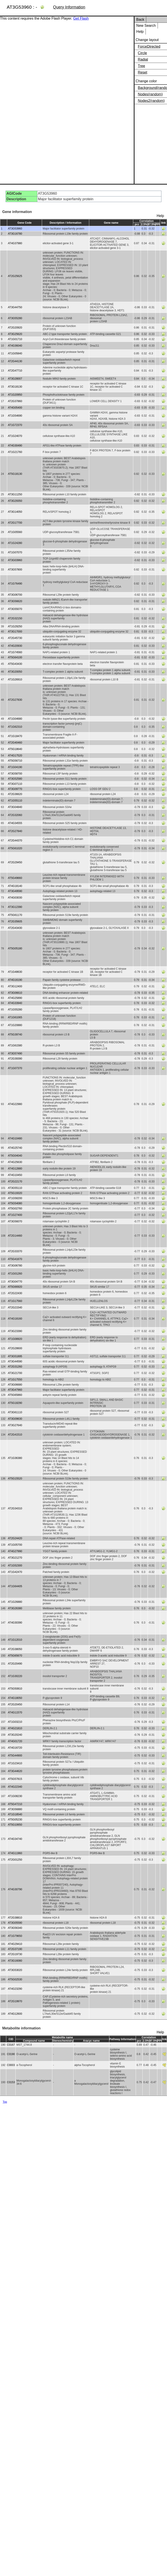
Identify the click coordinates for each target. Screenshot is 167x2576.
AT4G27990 (15, 1551)
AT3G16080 (15, 1960)
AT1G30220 (15, 1676)
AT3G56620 (15, 601)
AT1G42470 (15, 1572)
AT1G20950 (15, 394)
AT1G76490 (15, 583)
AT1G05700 (15, 1544)
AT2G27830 (15, 699)
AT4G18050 (15, 1698)
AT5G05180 (15, 948)
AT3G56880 (15, 1809)
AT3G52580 (15, 778)
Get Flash (81, 18)
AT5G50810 (15, 1688)
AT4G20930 (15, 645)
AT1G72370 (15, 425)
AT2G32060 (15, 815)
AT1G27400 (15, 1215)
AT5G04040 (15, 1155)
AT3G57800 (15, 569)
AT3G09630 (15, 1418)
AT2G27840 (15, 831)
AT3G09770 (15, 789)
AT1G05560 (15, 532)
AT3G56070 (15, 1221)
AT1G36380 (15, 1458)
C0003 (11, 2065)
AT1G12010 (15, 1639)
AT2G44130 (15, 361)
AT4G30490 (15, 445)
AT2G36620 (15, 794)
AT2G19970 (15, 2001)
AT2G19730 (15, 1954)
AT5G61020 (15, 848)
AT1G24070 (15, 436)
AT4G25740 (15, 1147)
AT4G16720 (15, 1747)
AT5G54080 (15, 1203)
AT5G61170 (15, 915)
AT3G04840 (15, 807)
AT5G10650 (15, 1824)
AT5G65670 (15, 1655)
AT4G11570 (15, 1712)
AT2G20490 (15, 1663)
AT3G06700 (15, 594)
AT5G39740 (15, 1034)
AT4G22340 (15, 1786)
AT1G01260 (15, 1273)
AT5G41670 (15, 1259)
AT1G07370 (15, 1068)
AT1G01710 (15, 339)
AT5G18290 (15, 1403)
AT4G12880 (15, 1168)
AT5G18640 (15, 749)
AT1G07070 (15, 552)
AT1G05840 (15, 353)
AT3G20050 (15, 671)
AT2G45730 (15, 638)
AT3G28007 (15, 378)
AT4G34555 (15, 823)
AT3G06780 (15, 1265)
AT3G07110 (15, 783)
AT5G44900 (15, 1755)
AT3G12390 (15, 907)
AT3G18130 (15, 386)
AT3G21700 (15, 1373)
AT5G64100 (15, 657)
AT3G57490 (15, 1053)
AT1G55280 (15, 1009)
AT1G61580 (15, 1045)
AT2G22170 (15, 1181)
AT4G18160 (15, 1318)
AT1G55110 (15, 800)
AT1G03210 (15, 1721)
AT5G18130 (15, 473)
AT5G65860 (15, 1394)
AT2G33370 (15, 1251)
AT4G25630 (15, 1162)
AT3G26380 (15, 1608)
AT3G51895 (15, 1356)
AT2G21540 (15, 1307)
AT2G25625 (15, 276)
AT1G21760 (15, 452)
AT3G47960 (15, 1389)
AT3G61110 (15, 1412)
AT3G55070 (15, 609)
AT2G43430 (15, 928)
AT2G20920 (15, 327)
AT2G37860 (15, 401)
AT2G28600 (15, 1348)
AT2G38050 (15, 1649)
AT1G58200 (15, 1198)
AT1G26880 (15, 1601)
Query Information (69, 7)
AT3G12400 (15, 986)
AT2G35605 (15, 921)
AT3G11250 (15, 494)
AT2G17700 (15, 522)
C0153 (11, 2082)
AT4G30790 (15, 1889)
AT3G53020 (15, 1970)
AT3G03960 (15, 560)
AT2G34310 (15, 1508)
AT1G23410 (15, 1763)
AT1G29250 (15, 626)
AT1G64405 (15, 1586)
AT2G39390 (15, 1058)
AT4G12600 (15, 2013)
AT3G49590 (15, 891)
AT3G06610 (15, 992)
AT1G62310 (15, 726)
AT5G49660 (15, 878)
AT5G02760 (15, 1208)
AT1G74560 (15, 652)
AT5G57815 (15, 1779)
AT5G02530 (15, 1979)
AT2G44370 (15, 840)
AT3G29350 (15, 500)
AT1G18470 (15, 736)
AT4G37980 (15, 243)
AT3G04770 (15, 1281)
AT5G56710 (15, 760)
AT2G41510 (15, 1434)
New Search (146, 25)
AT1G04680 (15, 718)
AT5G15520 (15, 1478)
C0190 (11, 2054)
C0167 (11, 2044)
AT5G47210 (15, 1804)
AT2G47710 (15, 370)
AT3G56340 (15, 1927)
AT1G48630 (15, 971)
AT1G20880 (15, 1025)
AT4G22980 (15, 1104)
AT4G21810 (15, 1728)
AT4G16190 (15, 979)
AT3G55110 (15, 1188)
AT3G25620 (15, 334)
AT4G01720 (15, 1741)
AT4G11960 (15, 1853)
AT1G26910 (15, 679)
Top (5, 2101)
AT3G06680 (15, 1384)
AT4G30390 (15, 1622)
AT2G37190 (15, 1949)
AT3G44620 (15, 1771)
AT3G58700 (15, 773)
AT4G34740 (15, 1839)
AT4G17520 (15, 755)
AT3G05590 (15, 1922)
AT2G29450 (15, 862)
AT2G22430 (15, 1293)
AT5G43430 (15, 663)
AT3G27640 (15, 1425)
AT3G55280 (15, 318)
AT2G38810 (15, 1917)
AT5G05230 (15, 1819)
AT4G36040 (15, 345)
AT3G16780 (15, 233)
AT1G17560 (15, 1301)
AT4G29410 (15, 1944)
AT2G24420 (15, 1538)
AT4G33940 (15, 1003)
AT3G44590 (15, 1361)
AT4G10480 (15, 1138)
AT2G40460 (15, 742)
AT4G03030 (15, 897)
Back (140, 19)
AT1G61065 (15, 1017)
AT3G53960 (15, 228)
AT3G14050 (15, 511)
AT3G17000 (15, 631)
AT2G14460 (15, 1235)
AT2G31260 (15, 1366)
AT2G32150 (15, 618)
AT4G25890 (15, 998)
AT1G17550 (15, 1379)
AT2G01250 (15, 1859)
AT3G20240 (15, 1734)
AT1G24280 (15, 543)
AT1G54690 (15, 415)
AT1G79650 (15, 1936)
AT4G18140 (15, 886)
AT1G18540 (15, 1814)
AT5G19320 (15, 1193)
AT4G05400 (15, 407)
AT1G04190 (15, 767)
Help (140, 31)
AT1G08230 (15, 1796)
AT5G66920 (15, 1286)
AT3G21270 (15, 1557)
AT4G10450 (15, 1175)
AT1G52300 (15, 1565)
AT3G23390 (15, 1331)
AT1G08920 (15, 1339)
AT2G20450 (15, 1704)
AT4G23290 (15, 1988)
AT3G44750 (15, 307)
